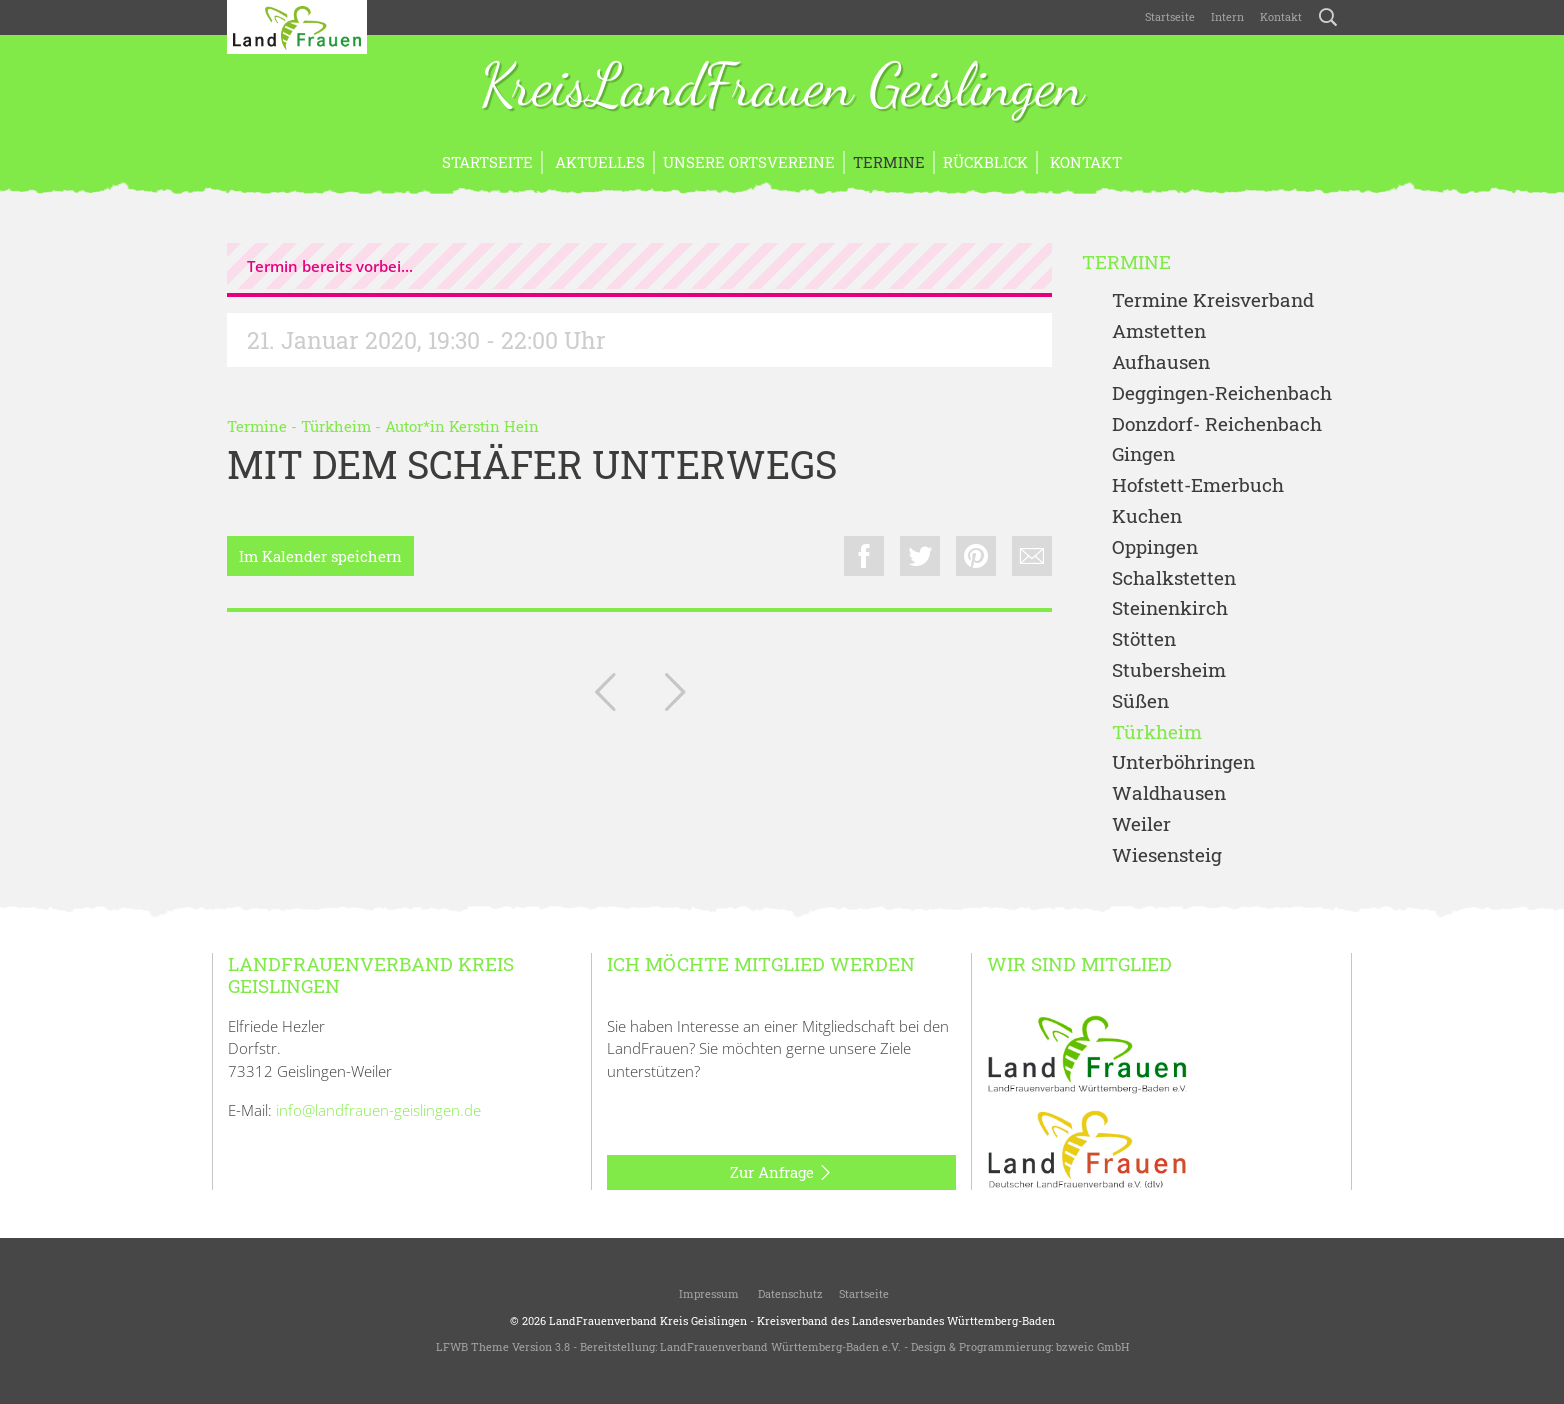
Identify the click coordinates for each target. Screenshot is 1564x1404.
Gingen (1143, 454)
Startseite (1170, 16)
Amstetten (1159, 331)
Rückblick (985, 162)
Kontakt (1281, 16)
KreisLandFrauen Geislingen (782, 88)
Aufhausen (1161, 362)
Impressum (707, 1293)
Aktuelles (598, 162)
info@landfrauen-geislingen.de (378, 1110)
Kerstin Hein (494, 426)
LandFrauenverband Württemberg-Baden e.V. (780, 1346)
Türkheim (336, 426)
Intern (1227, 16)
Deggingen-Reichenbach (1222, 393)
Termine (889, 162)
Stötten (1144, 639)
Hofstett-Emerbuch (1198, 485)
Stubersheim (1169, 670)
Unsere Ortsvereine (749, 162)
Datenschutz (789, 1293)
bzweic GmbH (1092, 1346)
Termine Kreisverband (1213, 300)
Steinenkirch (1170, 608)
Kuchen (1147, 516)
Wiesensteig (1167, 855)
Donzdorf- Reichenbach (1217, 424)
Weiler (1141, 824)
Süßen (1140, 701)
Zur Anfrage (781, 1173)
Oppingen (1155, 547)
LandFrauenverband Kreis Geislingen (648, 1320)
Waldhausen (1169, 793)
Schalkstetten (1174, 578)
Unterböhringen (1183, 762)
